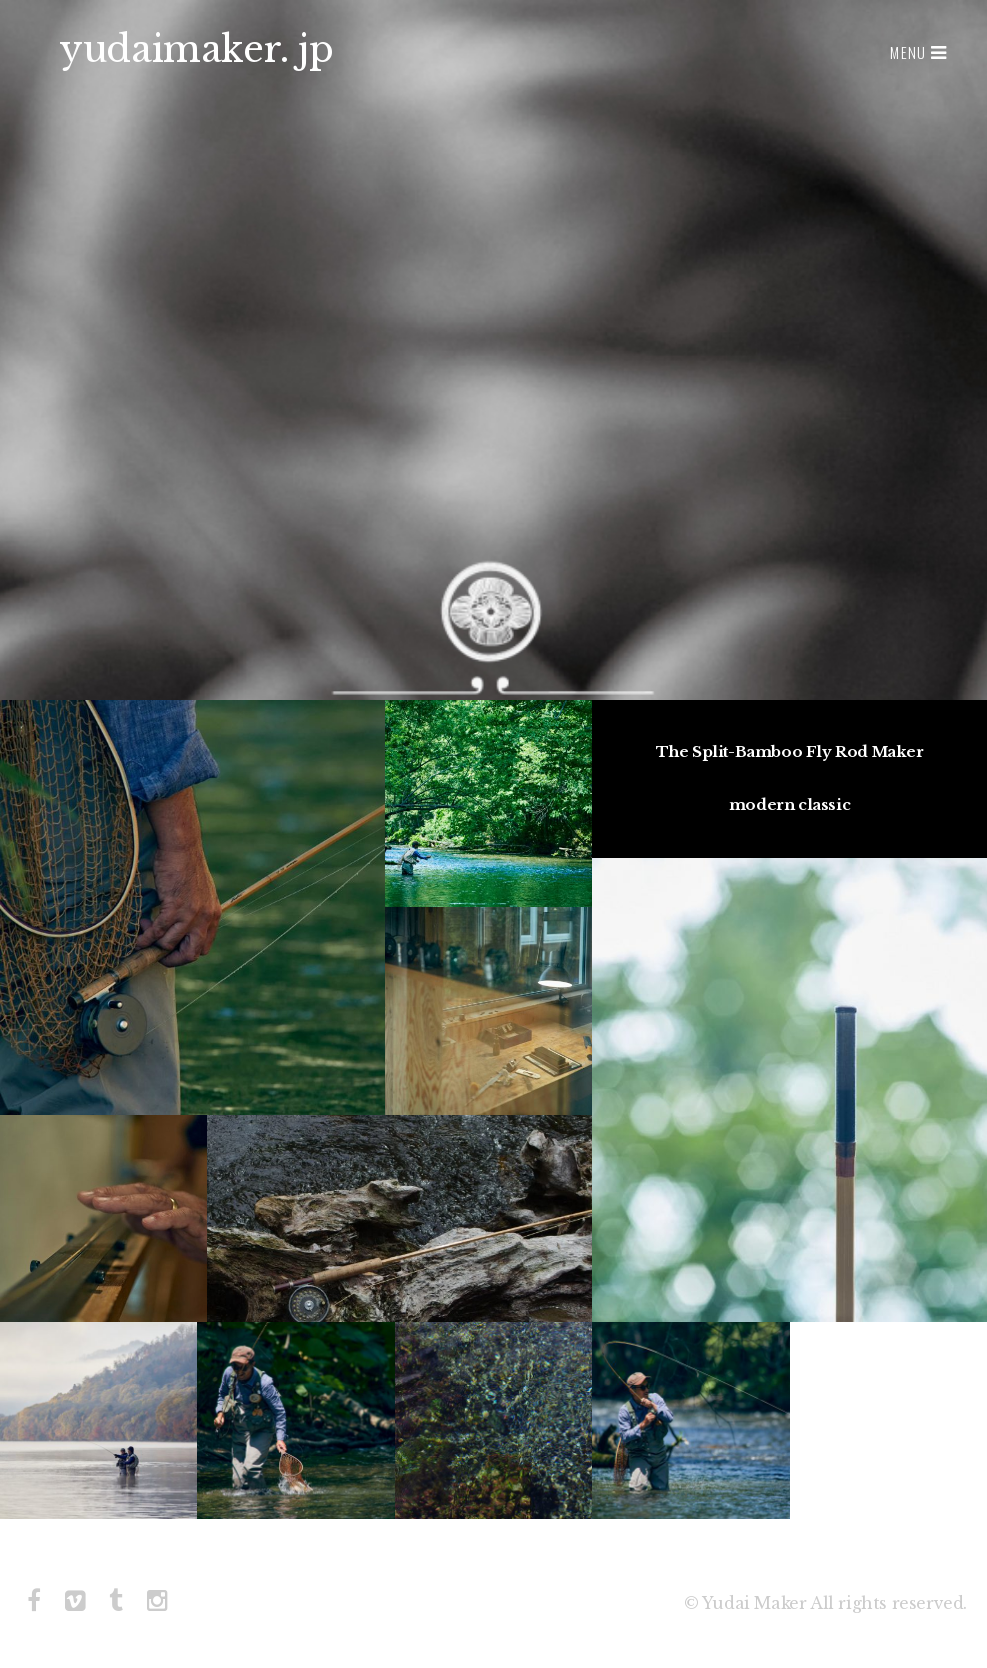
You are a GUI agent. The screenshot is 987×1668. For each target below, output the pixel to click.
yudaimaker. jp (196, 49)
